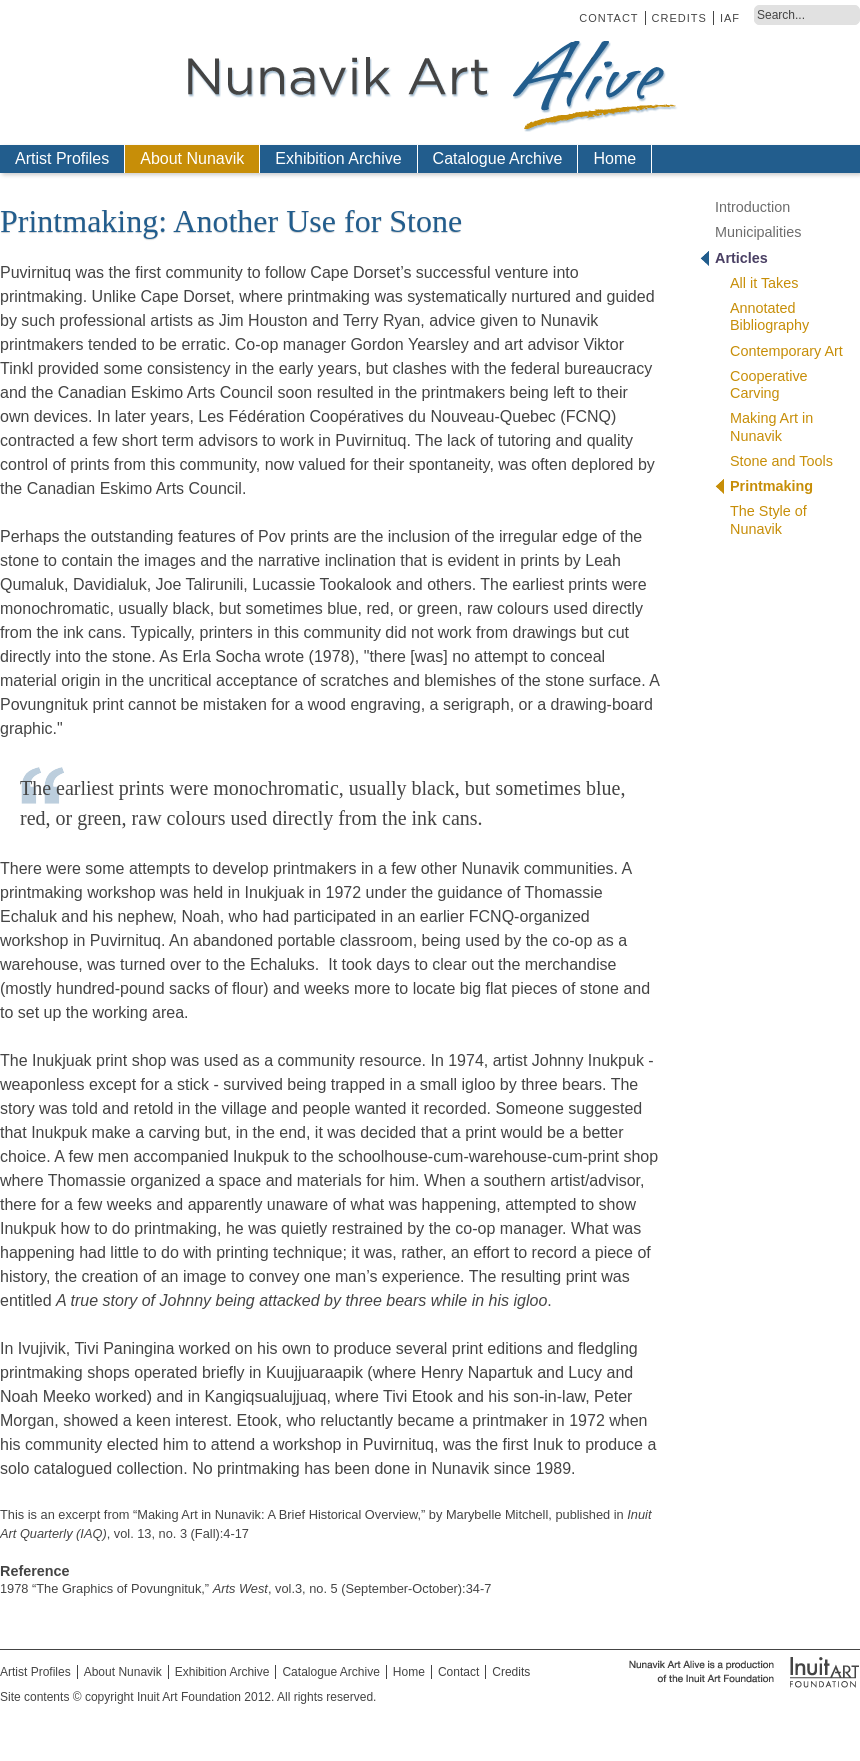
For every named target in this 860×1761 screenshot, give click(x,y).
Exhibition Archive (338, 158)
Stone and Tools (781, 461)
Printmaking (771, 486)
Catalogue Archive (498, 158)
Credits (679, 18)
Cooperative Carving (769, 384)
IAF (730, 18)
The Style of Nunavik (768, 519)
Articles (741, 258)
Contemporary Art (786, 351)
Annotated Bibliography (769, 316)
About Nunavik (192, 158)
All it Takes (764, 283)
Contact (608, 18)
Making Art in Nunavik (771, 426)
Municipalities (758, 232)
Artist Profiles (62, 158)
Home (614, 158)
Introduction (752, 207)
